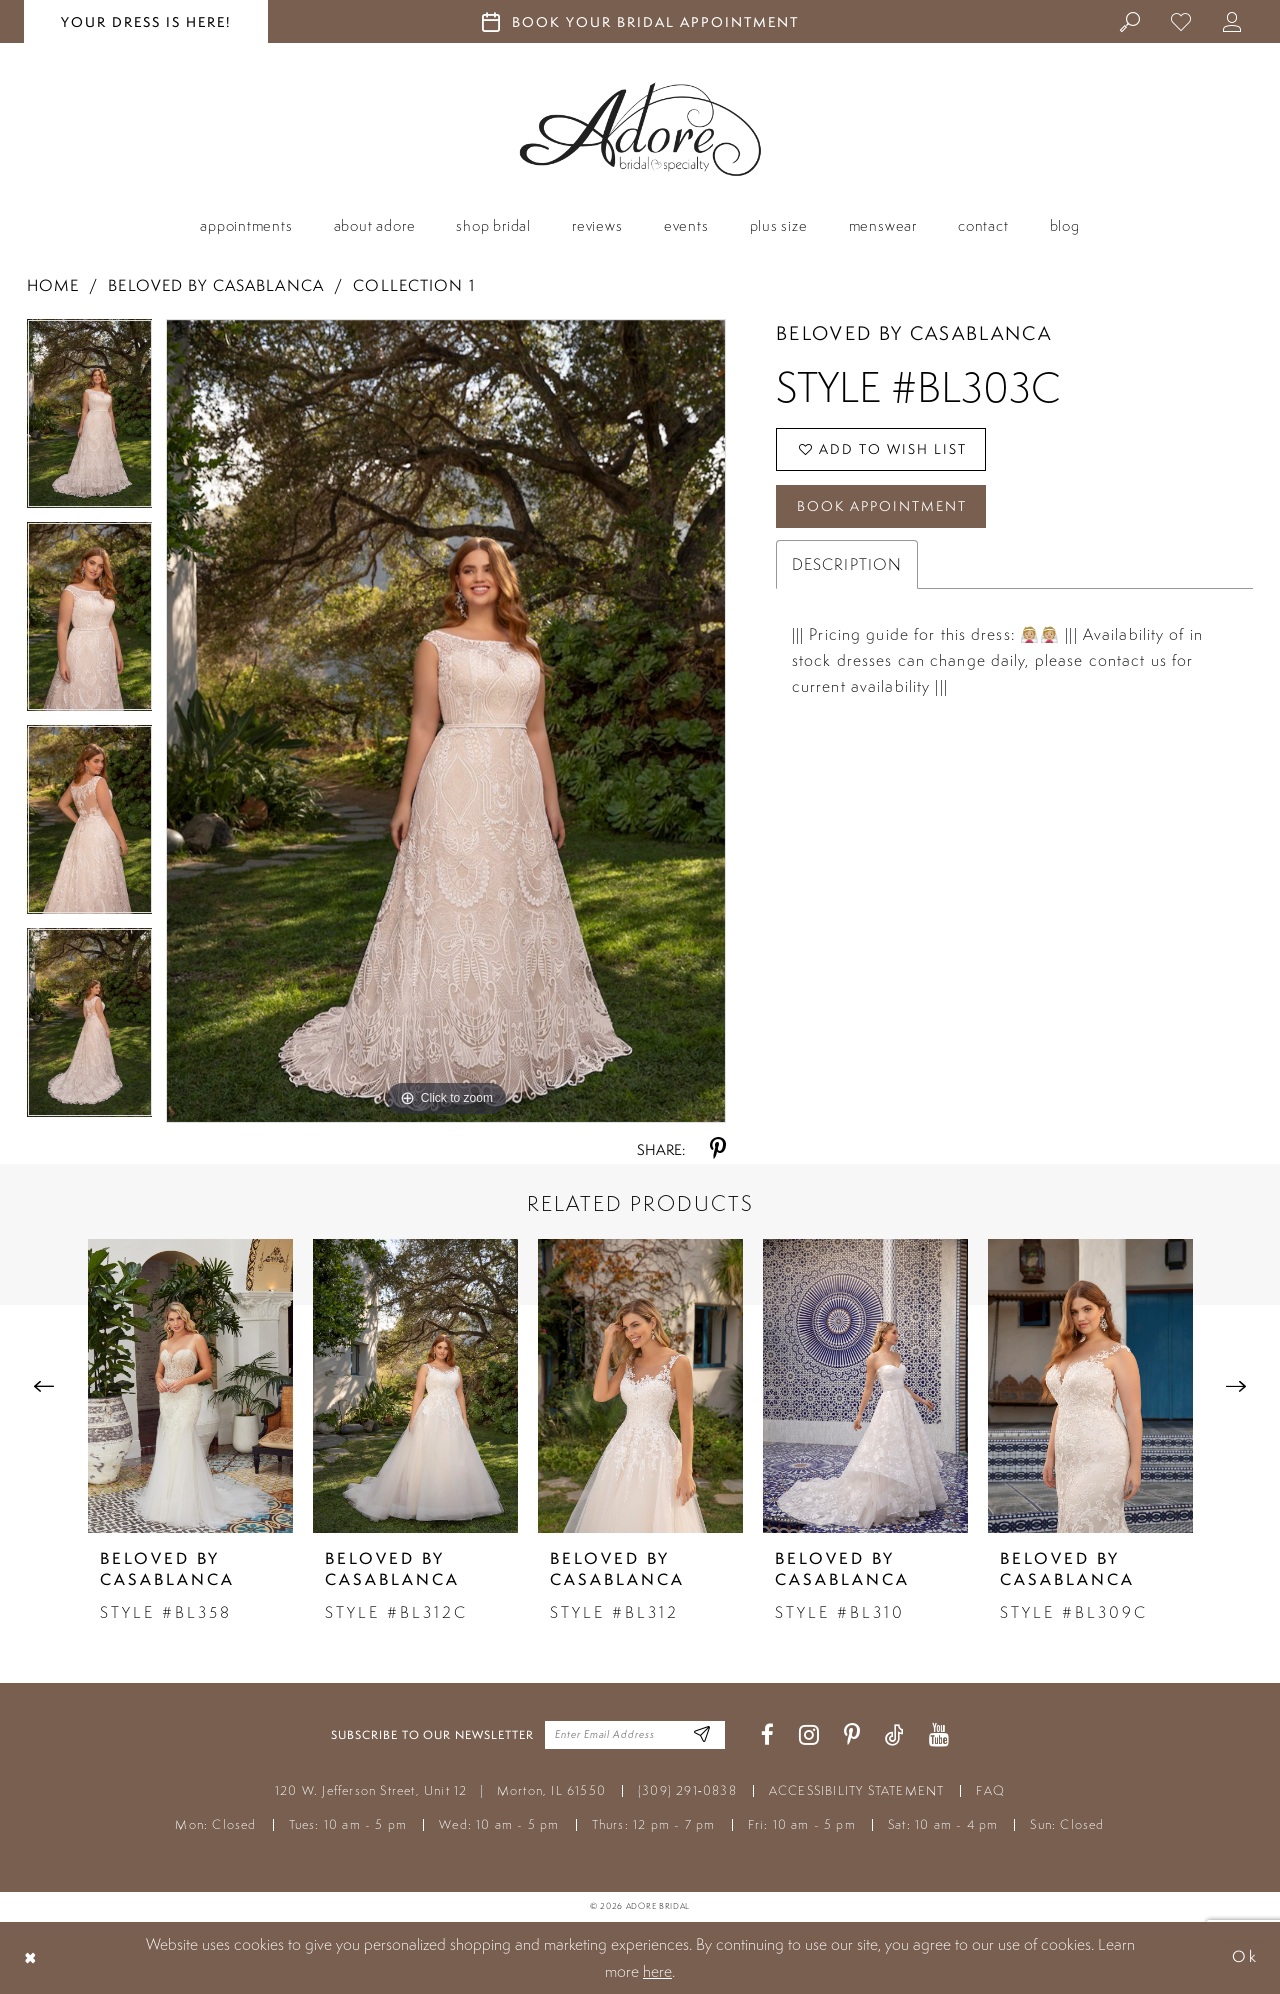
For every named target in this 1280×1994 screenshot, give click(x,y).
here (657, 1971)
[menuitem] (1130, 21)
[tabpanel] (90, 420)
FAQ (990, 1790)
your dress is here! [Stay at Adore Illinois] (146, 22)
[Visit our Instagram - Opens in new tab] (809, 1735)
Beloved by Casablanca (216, 285)
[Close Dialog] (31, 1957)
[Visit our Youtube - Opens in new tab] (939, 1735)
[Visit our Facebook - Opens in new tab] (767, 1735)
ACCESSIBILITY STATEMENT (857, 1790)
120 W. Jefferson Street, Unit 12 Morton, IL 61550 (440, 1790)
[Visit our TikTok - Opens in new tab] (894, 1735)
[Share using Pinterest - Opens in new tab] (718, 1149)
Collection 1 (413, 285)
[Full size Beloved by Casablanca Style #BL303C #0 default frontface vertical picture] (446, 721)
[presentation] (190, 1386)
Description (847, 565)
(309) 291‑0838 (687, 1790)
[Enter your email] (635, 1735)
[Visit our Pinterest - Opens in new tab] (852, 1735)
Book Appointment (882, 507)
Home (53, 285)
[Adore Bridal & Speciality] (640, 129)
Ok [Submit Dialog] (1245, 1957)
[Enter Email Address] (702, 1735)
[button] (1232, 21)
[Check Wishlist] (1181, 21)
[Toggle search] (1130, 21)
